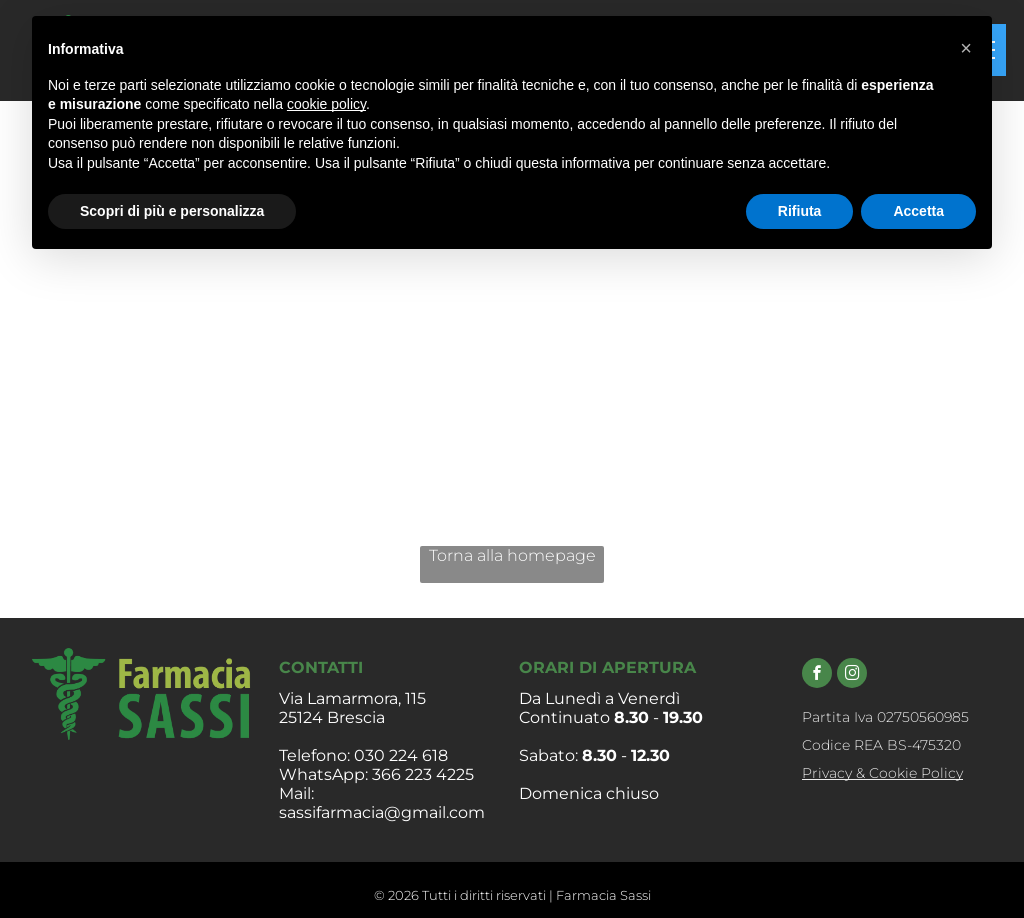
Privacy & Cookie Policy (882, 773)
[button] (966, 48)
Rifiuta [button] (800, 211)
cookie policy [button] (326, 104)
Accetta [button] (918, 211)
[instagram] (852, 675)
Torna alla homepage (512, 555)
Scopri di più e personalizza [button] (172, 211)
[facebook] (817, 675)
